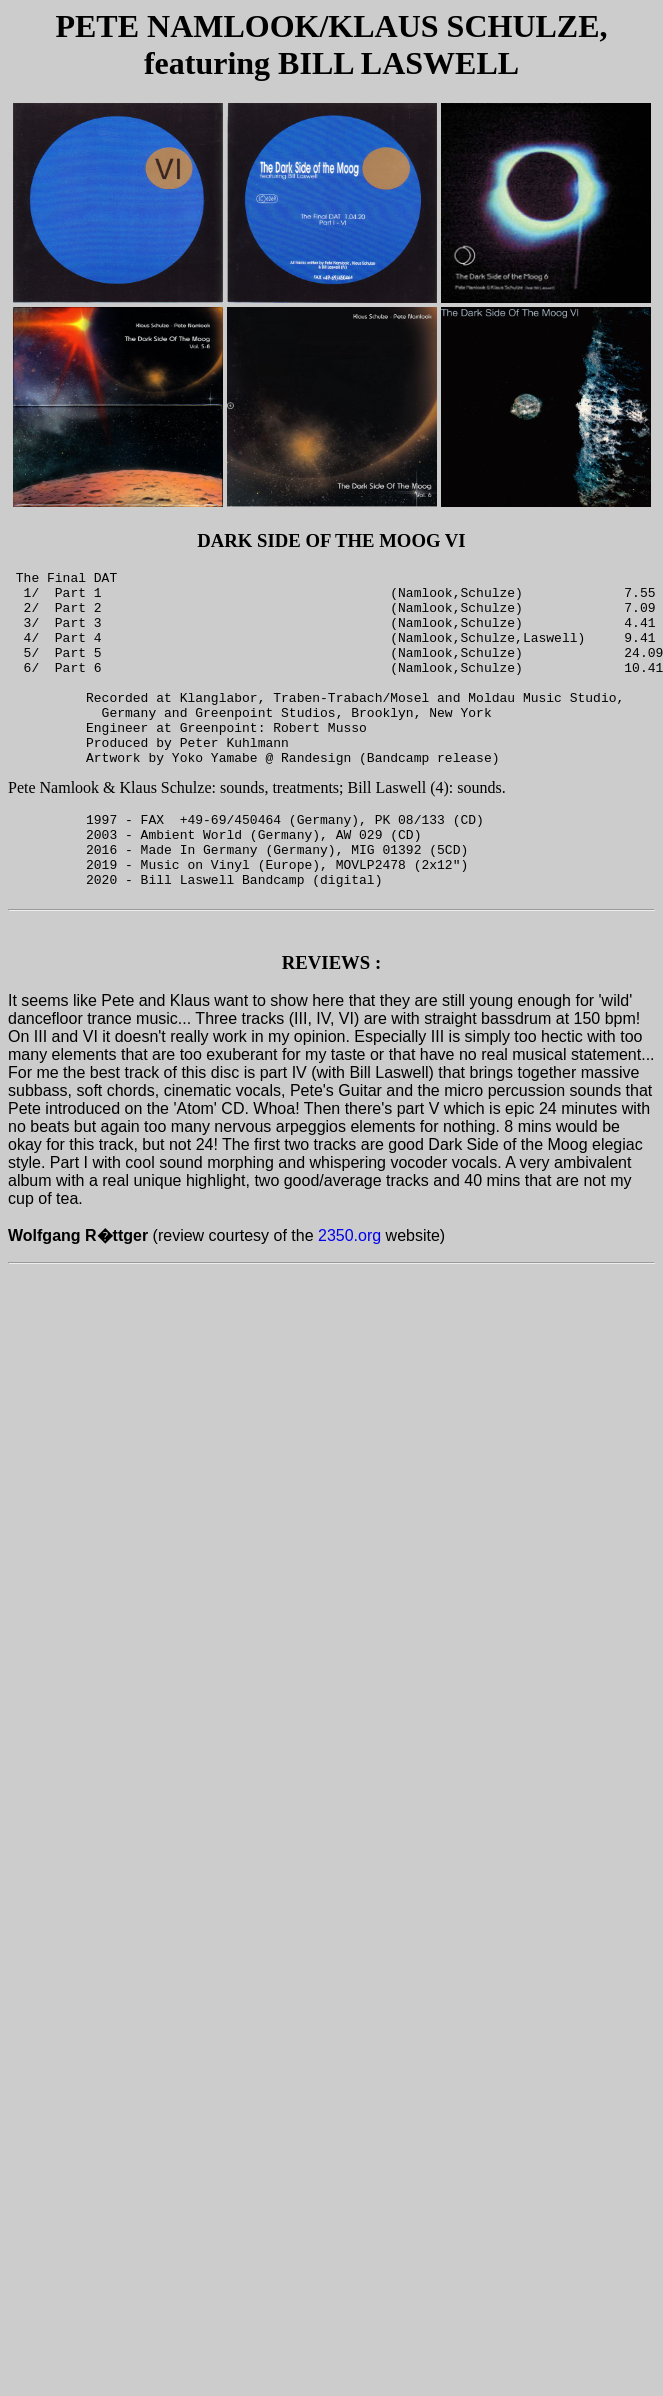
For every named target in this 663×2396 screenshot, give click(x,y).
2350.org (349, 1295)
